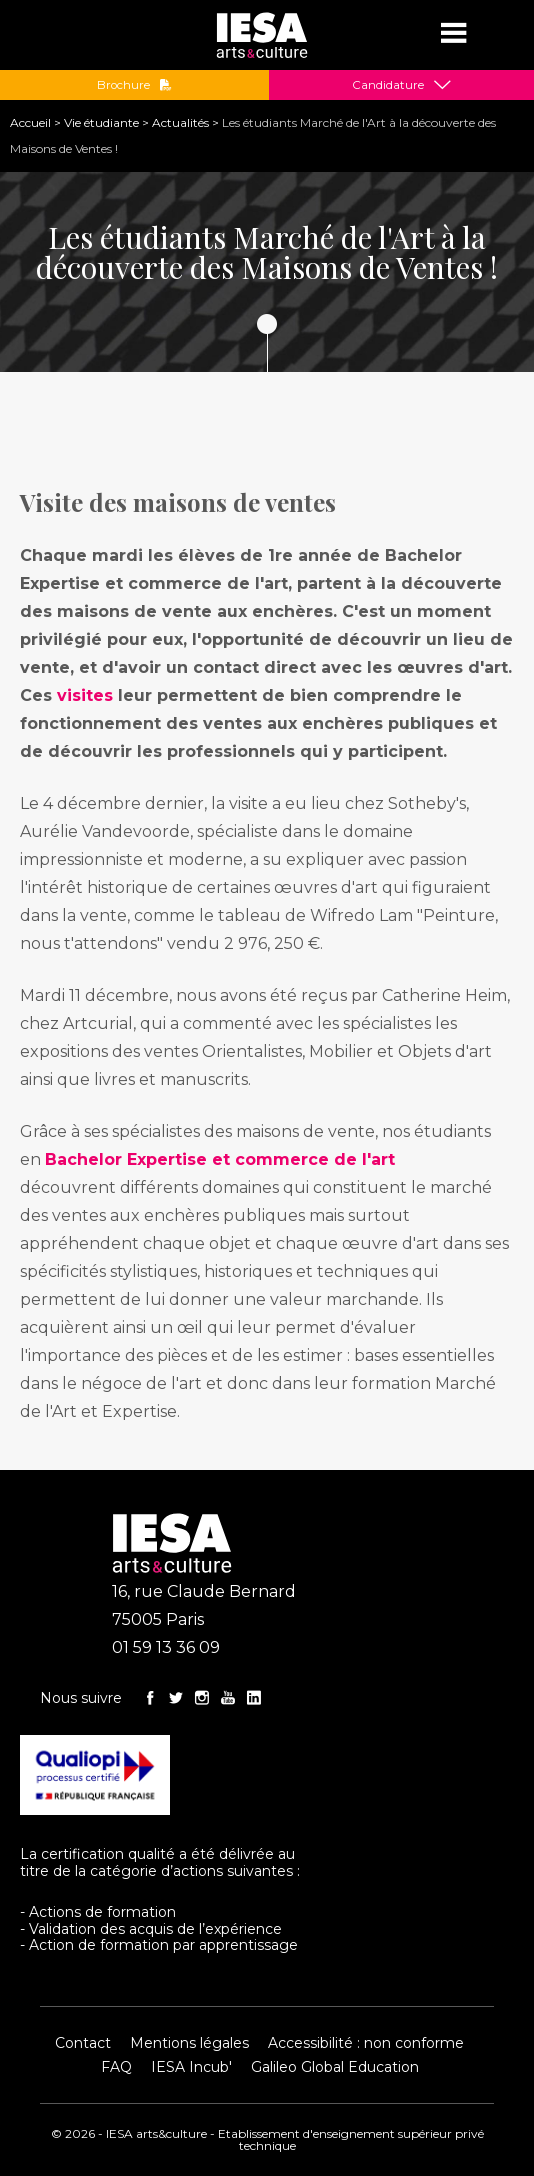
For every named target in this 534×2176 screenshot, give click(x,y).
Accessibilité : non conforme (366, 2043)
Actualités (180, 122)
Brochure (134, 85)
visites (85, 695)
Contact (83, 2043)
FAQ (116, 2067)
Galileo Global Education (335, 2067)
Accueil (30, 122)
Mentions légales (189, 2043)
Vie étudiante (101, 122)
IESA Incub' (191, 2067)
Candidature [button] (388, 85)
